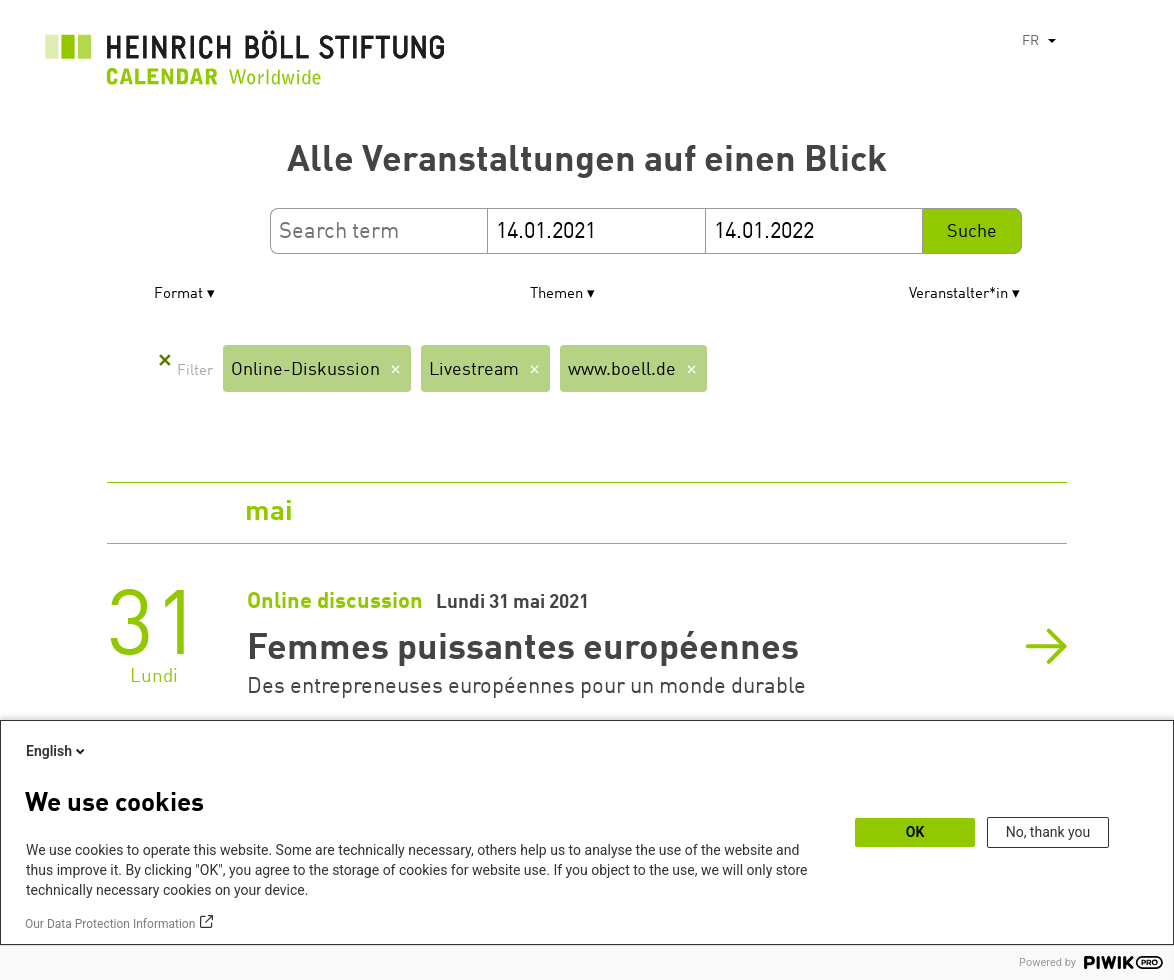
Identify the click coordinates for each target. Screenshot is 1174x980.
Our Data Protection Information (110, 924)
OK (915, 832)
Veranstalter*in (958, 294)
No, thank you (1048, 832)
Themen (556, 294)
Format (178, 294)
